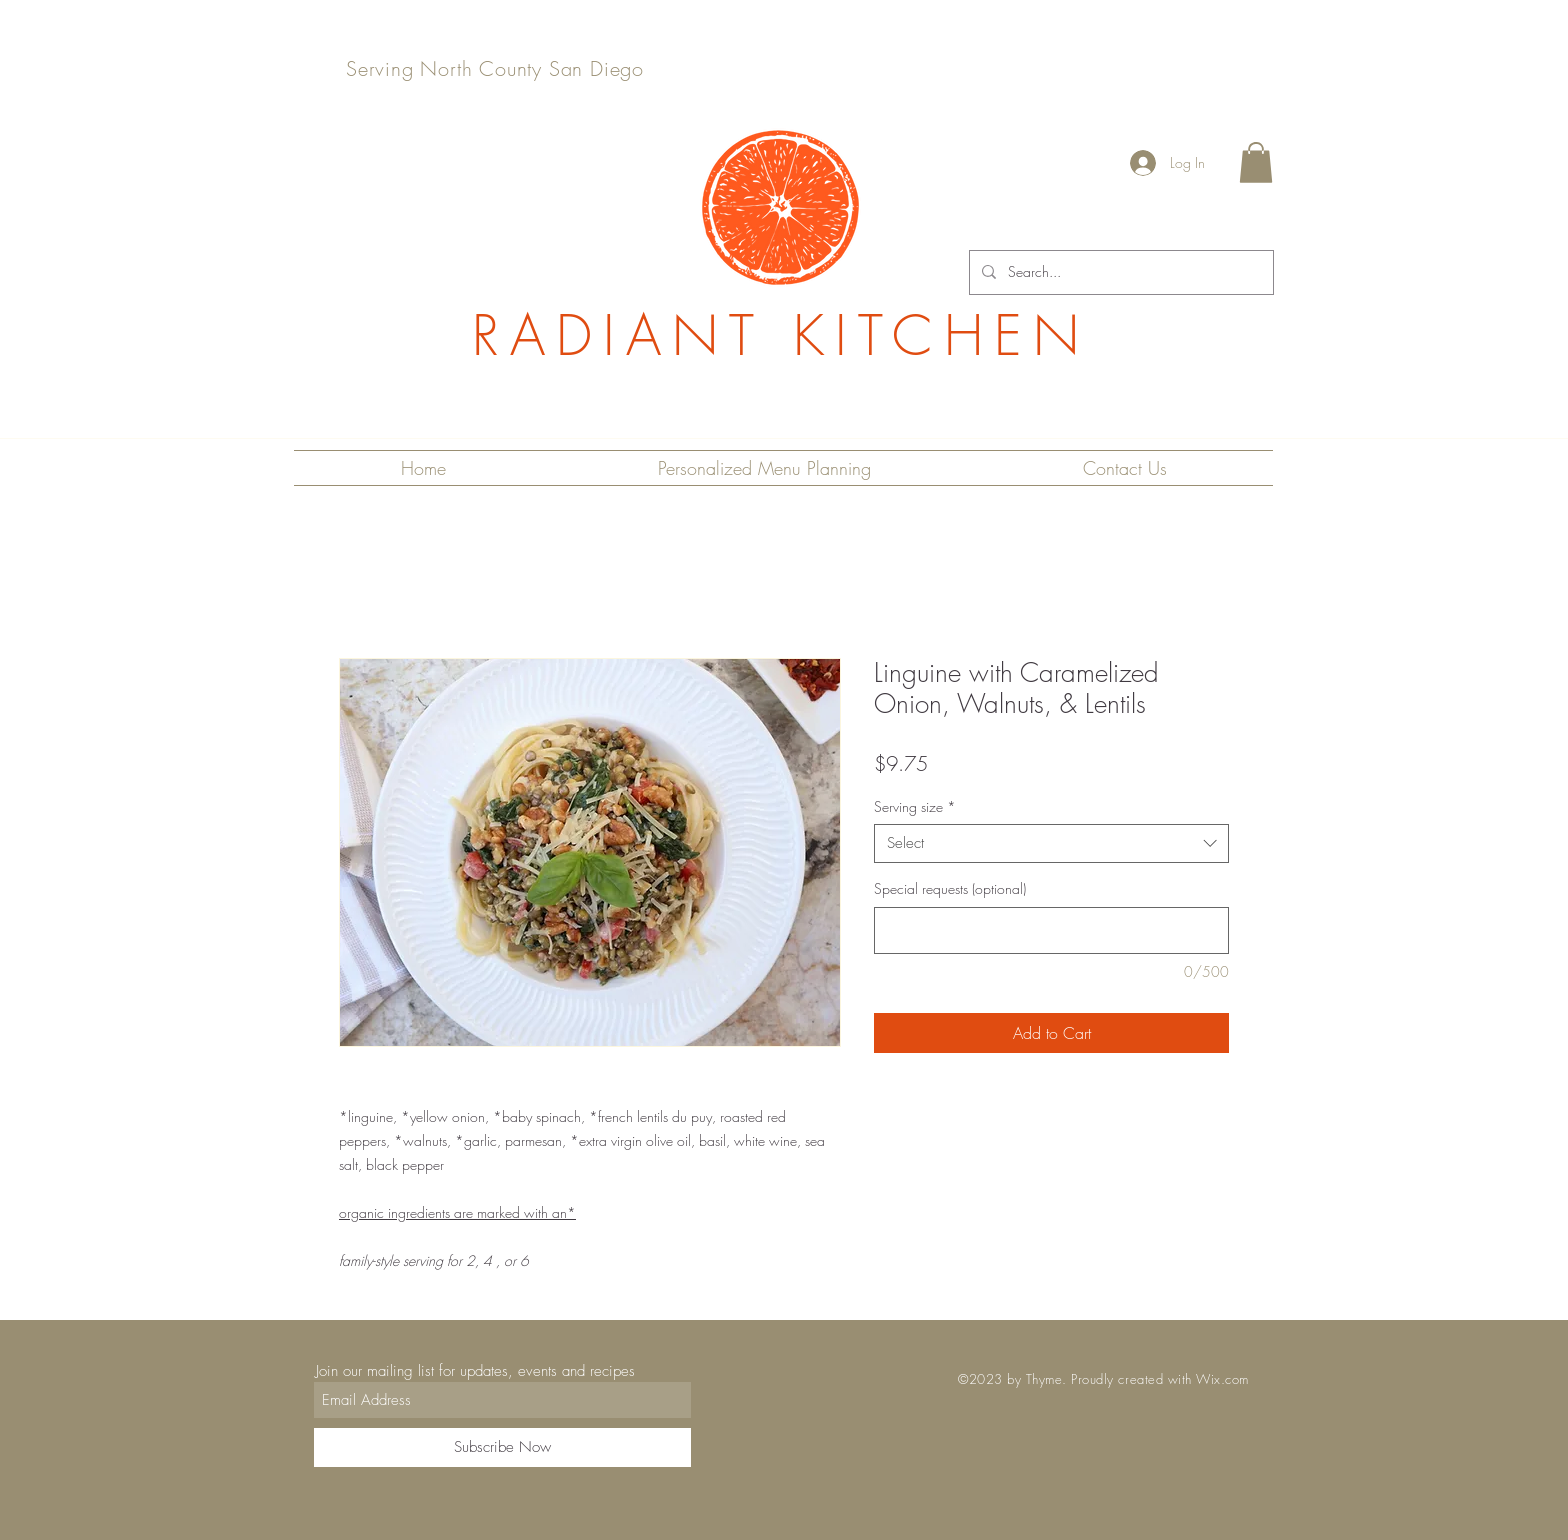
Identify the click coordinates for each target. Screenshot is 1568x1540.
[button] (1256, 162)
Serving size (915, 806)
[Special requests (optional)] (1051, 930)
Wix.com (1222, 1379)
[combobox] (1051, 843)
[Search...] (1119, 272)
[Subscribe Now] (502, 1447)
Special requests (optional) (950, 888)
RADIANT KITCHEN (781, 335)
